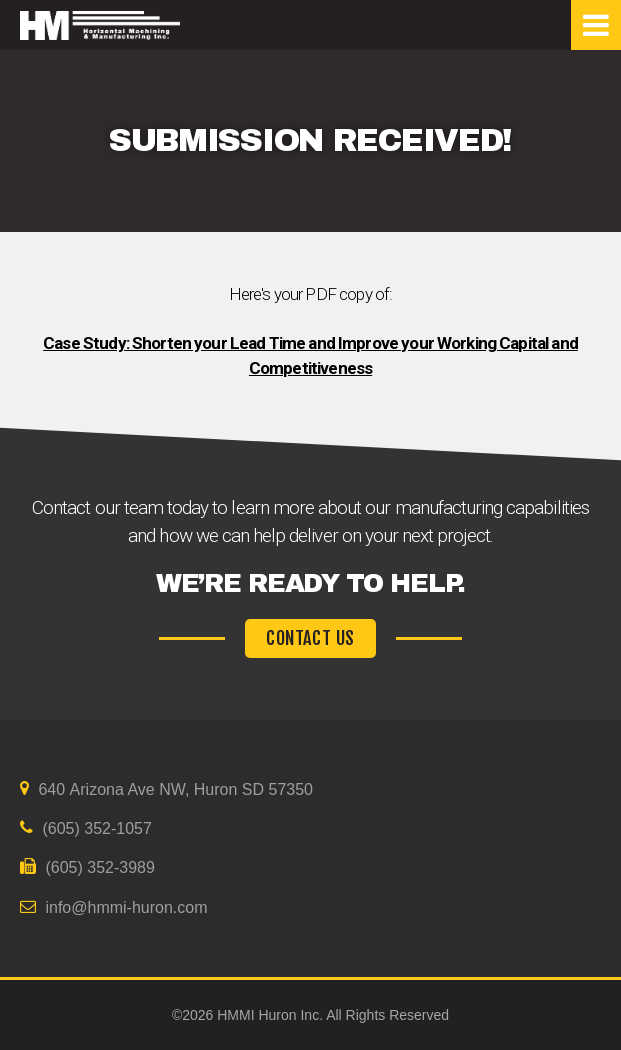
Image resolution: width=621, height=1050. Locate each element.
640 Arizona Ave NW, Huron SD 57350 (166, 789)
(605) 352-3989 (87, 867)
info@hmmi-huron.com (114, 907)
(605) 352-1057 (86, 828)
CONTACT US (310, 639)
